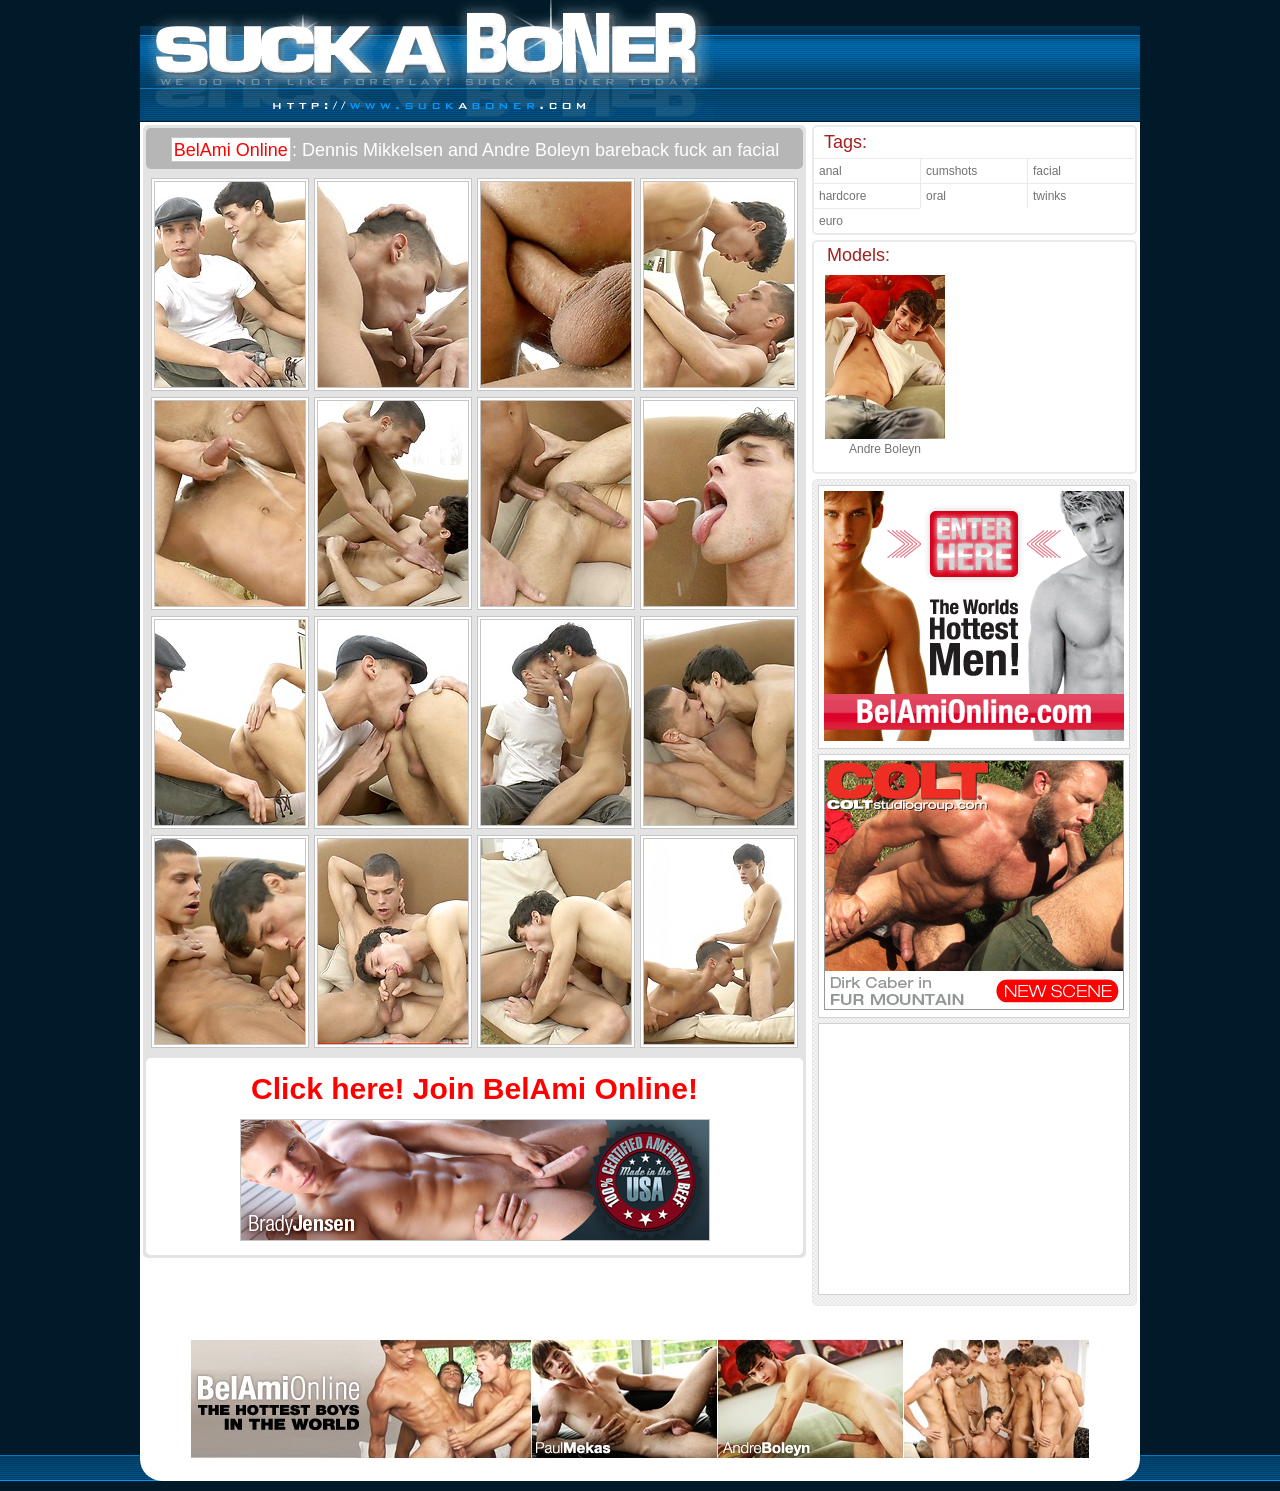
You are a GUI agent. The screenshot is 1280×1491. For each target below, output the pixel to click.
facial (1047, 171)
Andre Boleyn (885, 442)
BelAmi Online (231, 150)
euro (831, 221)
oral (936, 196)
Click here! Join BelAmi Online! (474, 1088)
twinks (1049, 196)
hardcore (842, 196)
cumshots (951, 171)
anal (830, 171)
